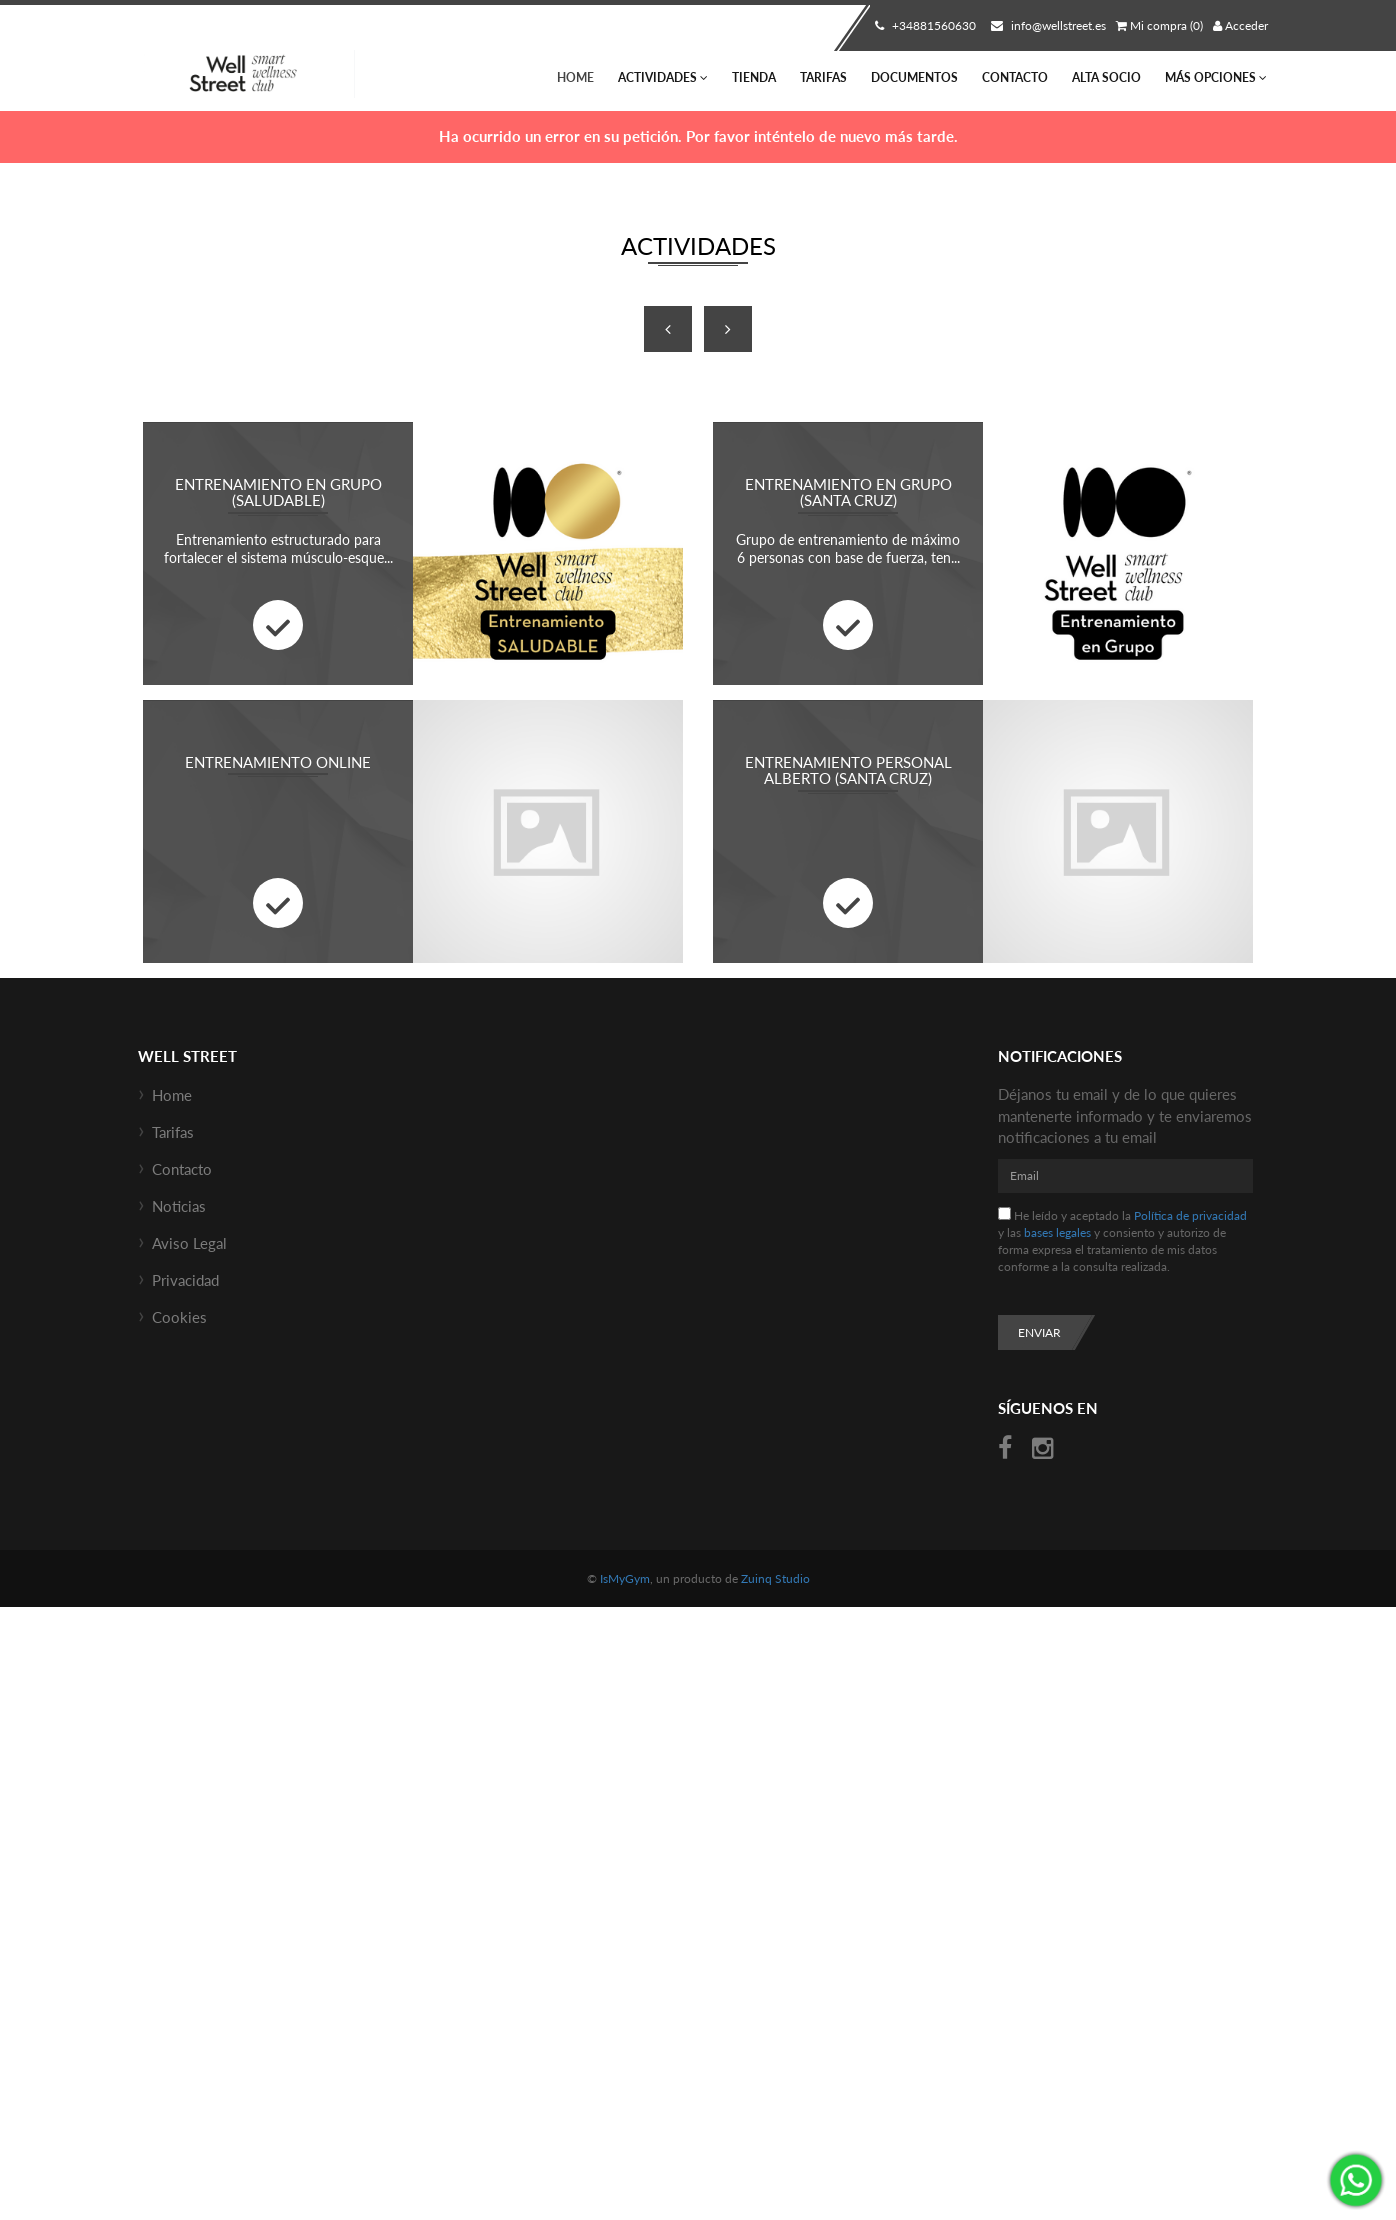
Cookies (179, 1317)
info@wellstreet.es (1046, 25)
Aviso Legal (189, 1243)
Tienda (754, 77)
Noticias (179, 1206)
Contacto (1015, 77)
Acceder (1240, 25)
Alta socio (1106, 77)
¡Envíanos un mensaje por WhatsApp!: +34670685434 (1356, 2180)
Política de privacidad (1190, 1215)
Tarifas (823, 77)
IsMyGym (625, 1578)
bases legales (1057, 1232)
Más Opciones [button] (1216, 77)
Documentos (914, 77)
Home (575, 77)
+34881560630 (923, 25)
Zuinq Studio (775, 1578)
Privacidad (185, 1280)
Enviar (1039, 1332)
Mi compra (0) (1159, 25)
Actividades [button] (663, 77)
